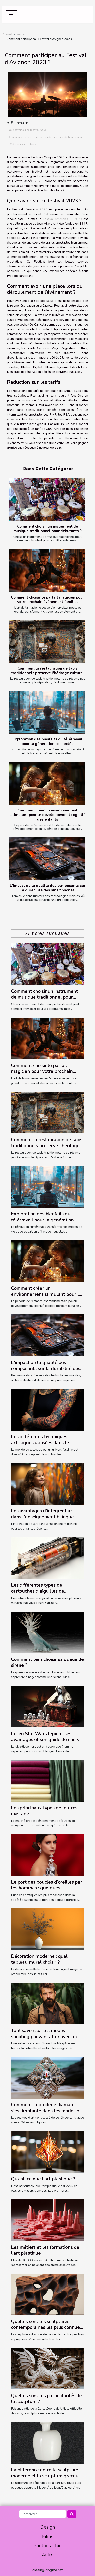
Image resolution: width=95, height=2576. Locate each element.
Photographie (47, 2545)
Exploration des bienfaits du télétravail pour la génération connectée (48, 741)
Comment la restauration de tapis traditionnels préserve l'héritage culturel (47, 670)
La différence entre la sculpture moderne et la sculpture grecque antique (46, 2476)
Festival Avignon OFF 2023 (62, 219)
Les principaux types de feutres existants (44, 1811)
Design (47, 2527)
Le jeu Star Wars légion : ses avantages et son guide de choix (45, 1736)
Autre (21, 34)
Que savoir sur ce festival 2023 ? (28, 130)
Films (47, 2536)
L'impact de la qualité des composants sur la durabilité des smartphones (47, 888)
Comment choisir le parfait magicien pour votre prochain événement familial (47, 599)
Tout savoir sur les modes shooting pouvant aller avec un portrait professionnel (44, 2036)
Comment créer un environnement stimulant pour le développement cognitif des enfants (47, 815)
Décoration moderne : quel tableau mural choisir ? (39, 1959)
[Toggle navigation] (11, 14)
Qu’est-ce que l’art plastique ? (43, 2179)
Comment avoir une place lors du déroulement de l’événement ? (46, 137)
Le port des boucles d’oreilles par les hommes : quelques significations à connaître (46, 1888)
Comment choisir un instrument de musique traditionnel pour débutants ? (47, 529)
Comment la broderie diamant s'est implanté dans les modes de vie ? (46, 2110)
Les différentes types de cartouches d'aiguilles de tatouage (37, 1591)
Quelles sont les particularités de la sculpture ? (46, 2398)
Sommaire (19, 122)
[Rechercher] (42, 2514)
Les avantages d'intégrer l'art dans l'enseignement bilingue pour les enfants (42, 1517)
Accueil (7, 34)
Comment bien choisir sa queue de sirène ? (47, 1662)
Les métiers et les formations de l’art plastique (45, 2250)
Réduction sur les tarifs (22, 144)
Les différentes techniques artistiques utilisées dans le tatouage (40, 1442)
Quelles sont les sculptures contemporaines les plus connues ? (46, 2327)
